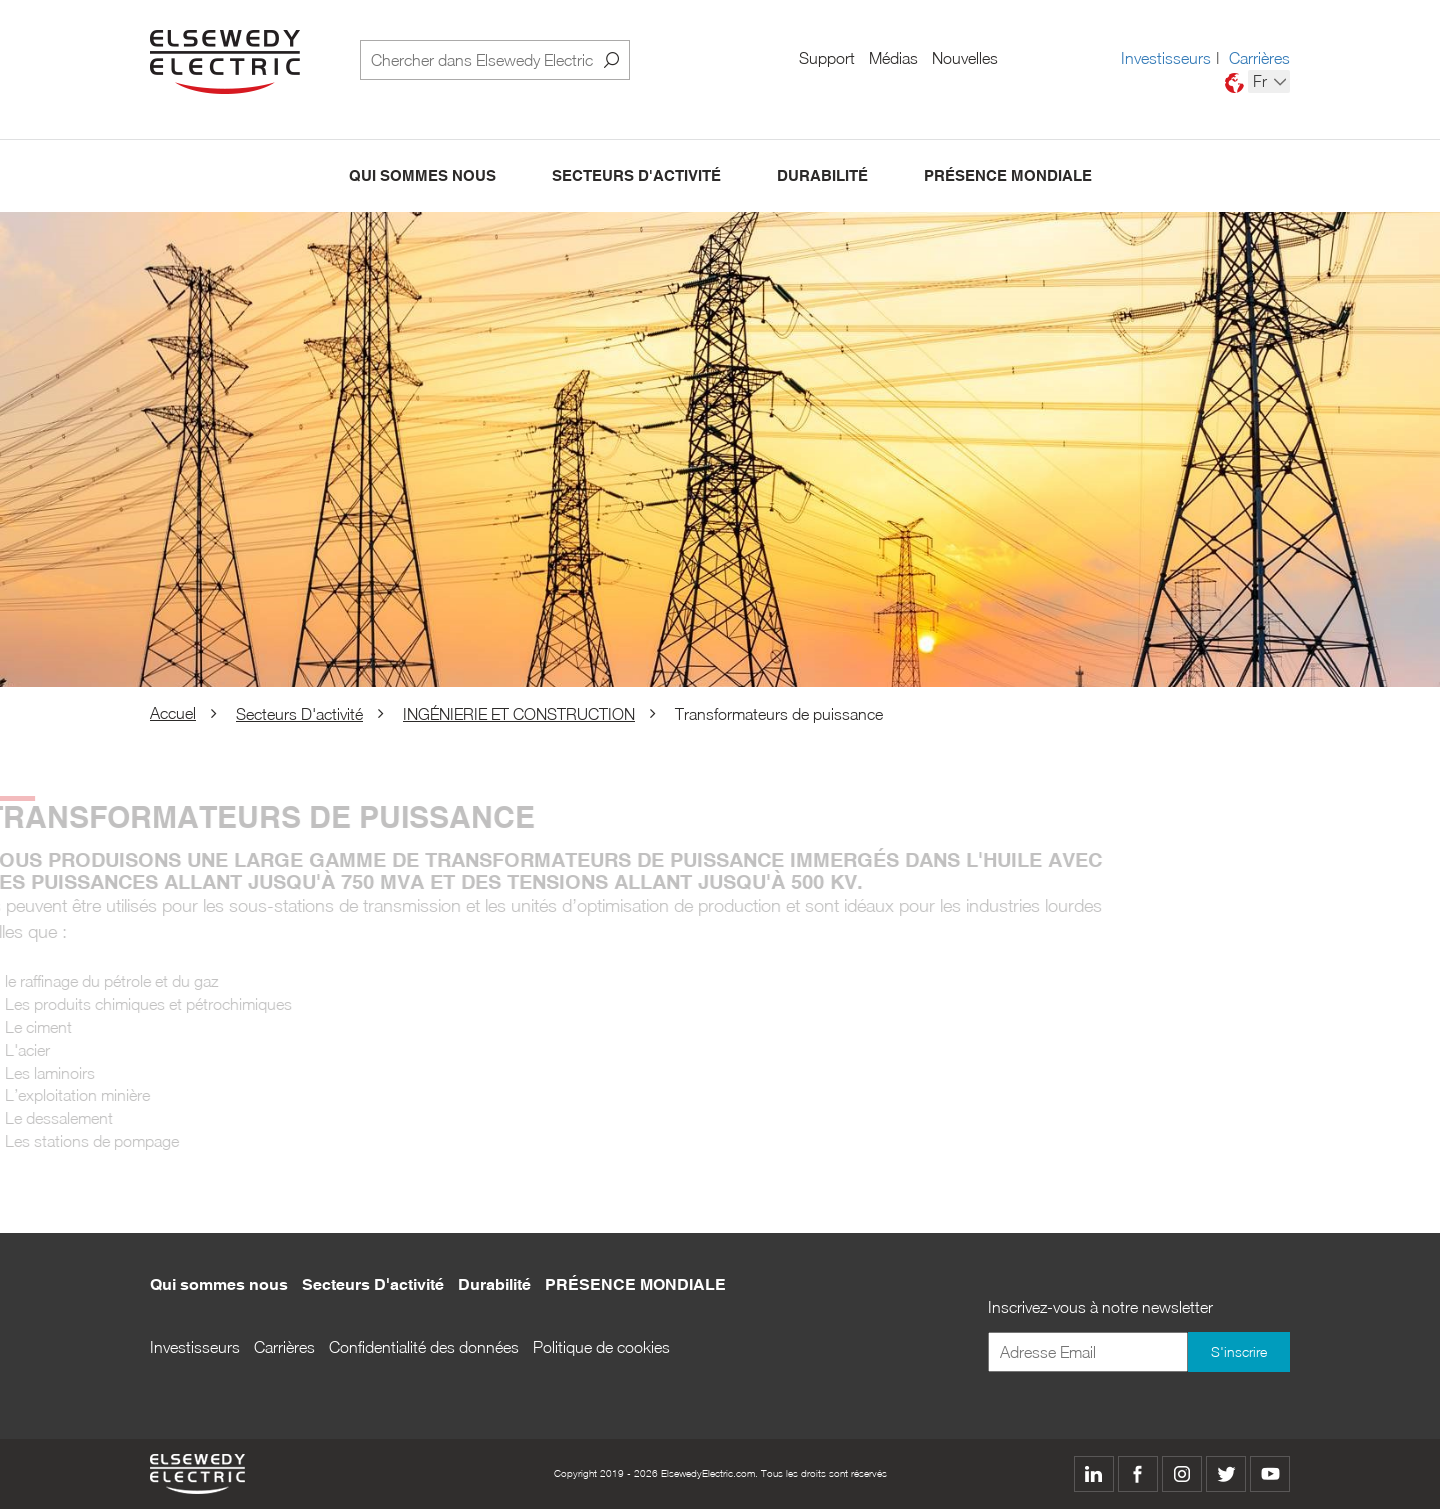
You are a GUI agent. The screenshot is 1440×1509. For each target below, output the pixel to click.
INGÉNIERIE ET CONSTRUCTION (519, 714)
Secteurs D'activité (636, 176)
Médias (893, 58)
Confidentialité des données (424, 1347)
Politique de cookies (601, 1347)
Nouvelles (965, 58)
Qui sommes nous (422, 176)
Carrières (1259, 58)
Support (827, 58)
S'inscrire (1239, 1351)
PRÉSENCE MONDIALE (1008, 176)
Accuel (173, 713)
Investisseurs (1166, 58)
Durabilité (822, 176)
